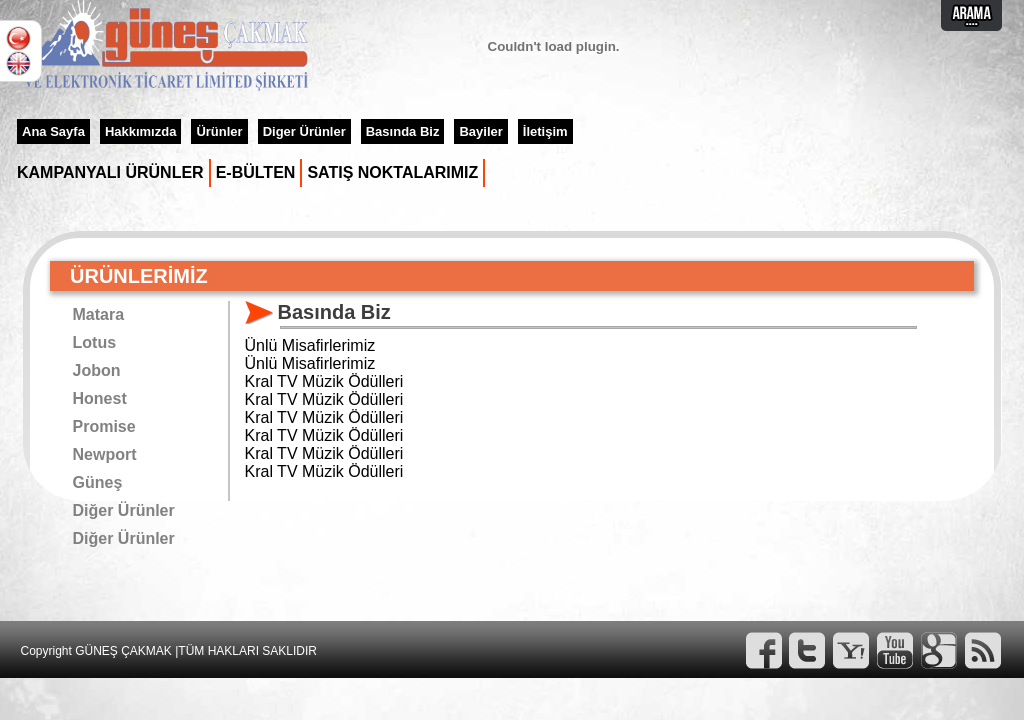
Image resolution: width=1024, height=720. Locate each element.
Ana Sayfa (53, 131)
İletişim (545, 131)
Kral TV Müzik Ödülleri (324, 381)
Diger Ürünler (304, 131)
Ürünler (219, 131)
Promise (104, 426)
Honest (100, 398)
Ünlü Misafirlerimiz (310, 345)
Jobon (97, 370)
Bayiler (480, 131)
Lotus (95, 342)
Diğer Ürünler (124, 510)
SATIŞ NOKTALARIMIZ (392, 172)
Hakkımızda (141, 131)
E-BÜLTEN (256, 172)
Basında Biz (403, 131)
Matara (99, 314)
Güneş (98, 482)
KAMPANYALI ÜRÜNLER (110, 172)
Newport (105, 454)
